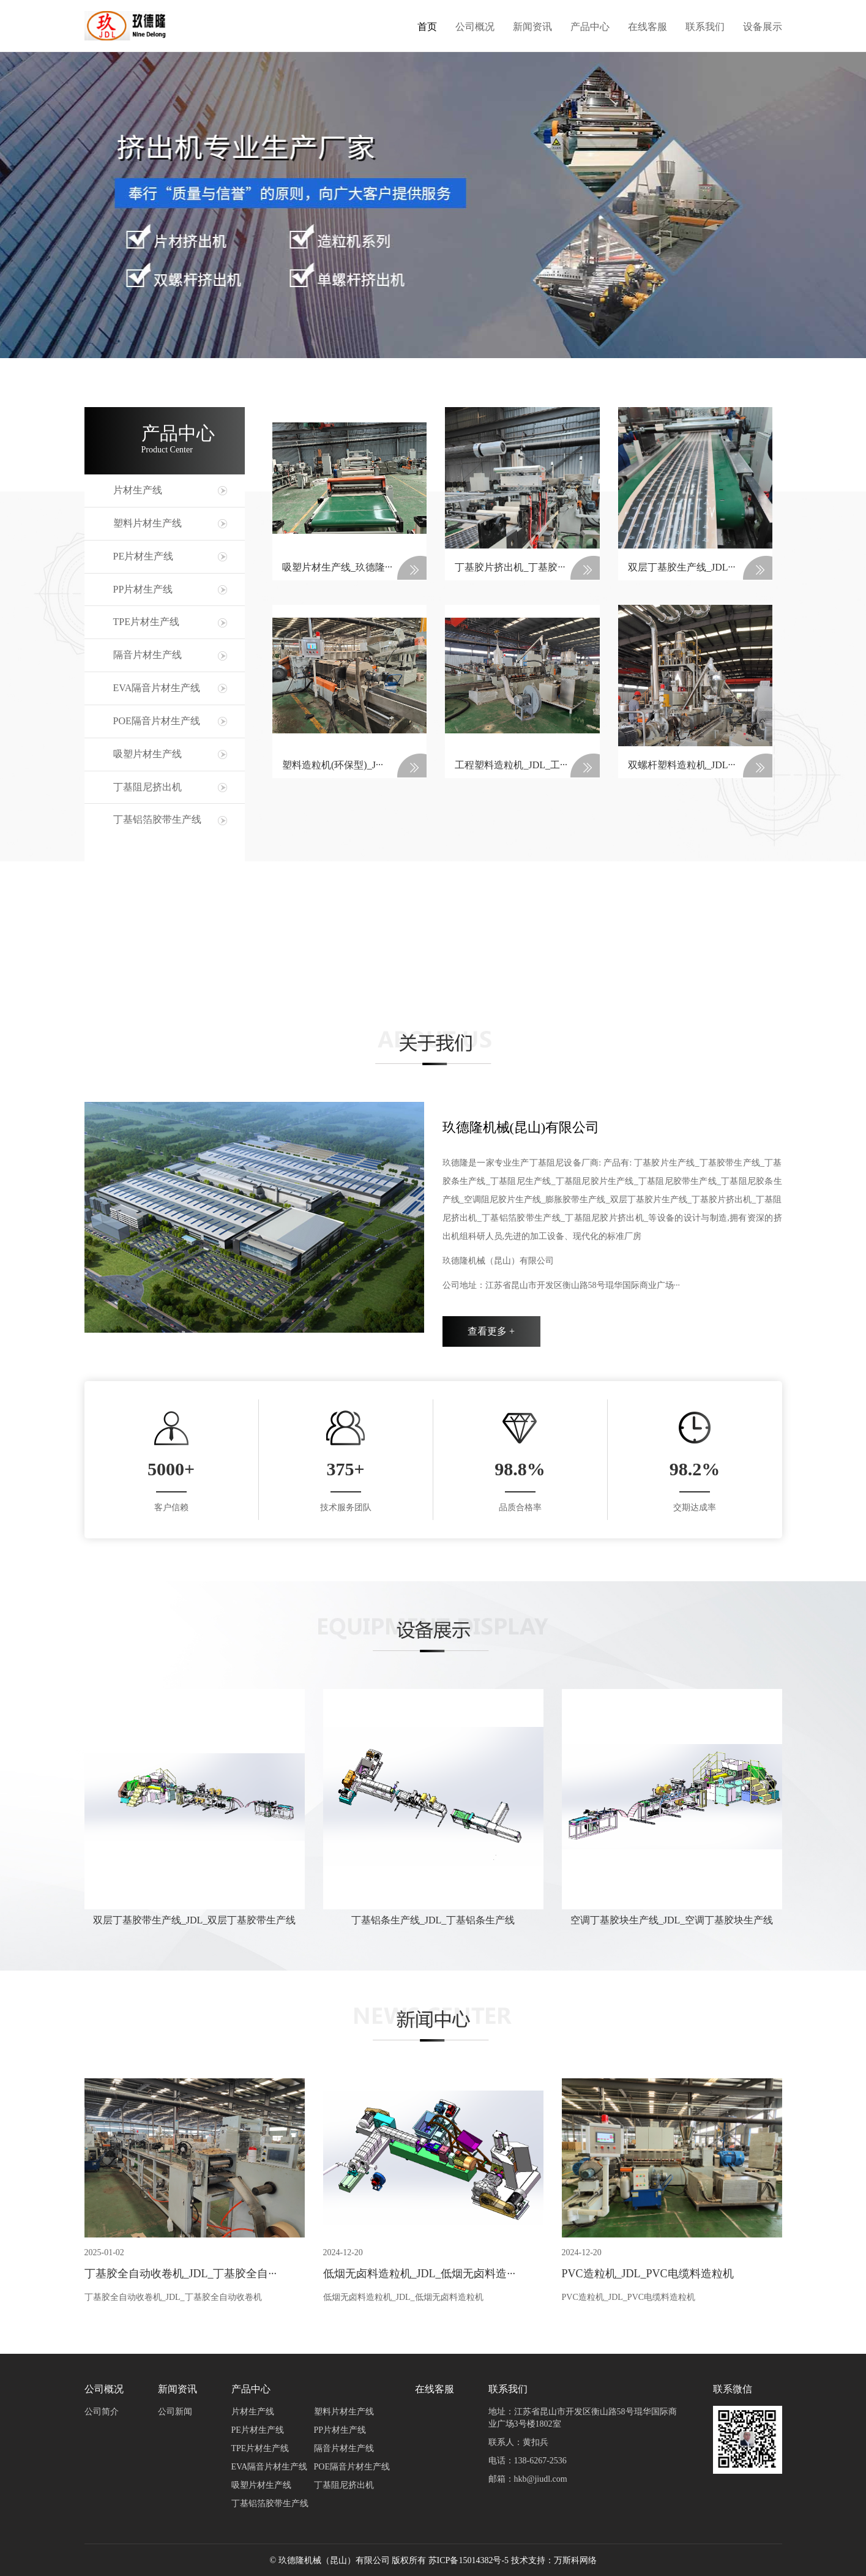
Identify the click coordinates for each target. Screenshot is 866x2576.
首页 (427, 26)
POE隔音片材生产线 (156, 721)
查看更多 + (491, 1331)
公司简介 (101, 2411)
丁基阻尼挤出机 (147, 787)
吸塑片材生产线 (147, 754)
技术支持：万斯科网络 (554, 2560)
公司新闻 (175, 2411)
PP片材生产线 (143, 589)
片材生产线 (137, 490)
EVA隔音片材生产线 (157, 688)
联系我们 (705, 26)
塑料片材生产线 (147, 523)
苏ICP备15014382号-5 (468, 2560)
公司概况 (475, 26)
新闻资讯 (532, 26)
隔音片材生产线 (147, 655)
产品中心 (590, 26)
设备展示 (762, 26)
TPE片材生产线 (146, 621)
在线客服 (647, 26)
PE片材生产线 (143, 556)
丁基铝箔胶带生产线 (157, 819)
